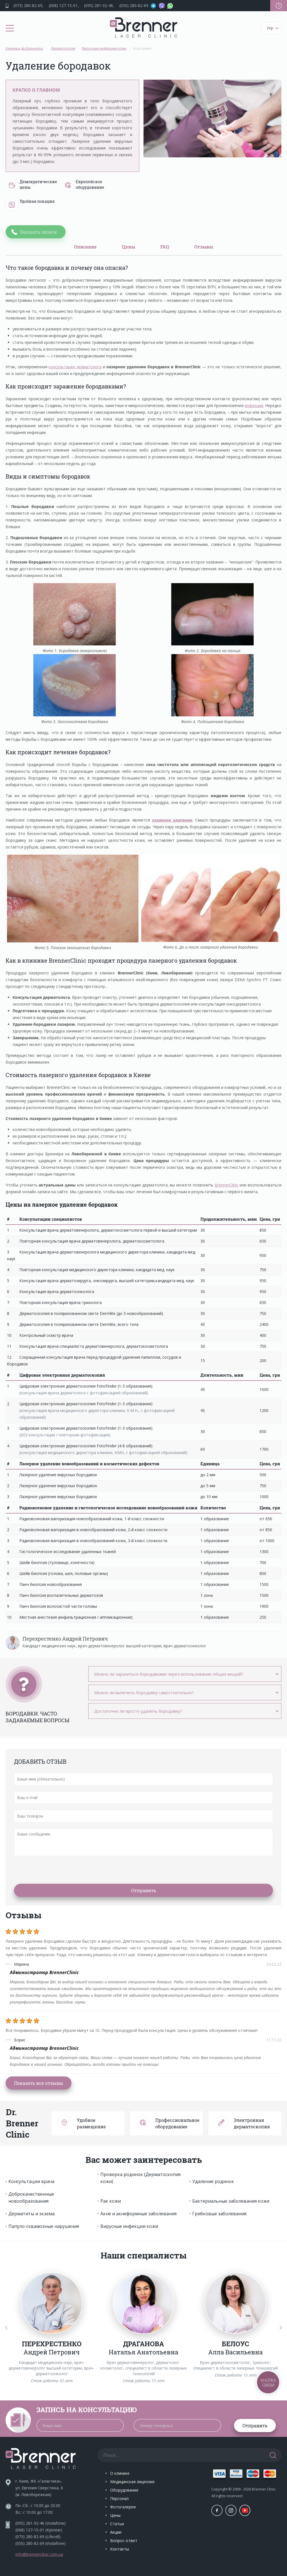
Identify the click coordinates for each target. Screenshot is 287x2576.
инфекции (254, 405)
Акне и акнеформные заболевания (138, 2214)
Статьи (117, 2523)
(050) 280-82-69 (133, 5)
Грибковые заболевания (219, 2214)
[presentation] (56, 1870)
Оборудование (124, 2490)
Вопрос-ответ (123, 2540)
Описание (85, 247)
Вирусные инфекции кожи (129, 2226)
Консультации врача (31, 2181)
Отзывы (203, 247)
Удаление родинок (213, 2181)
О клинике (119, 2473)
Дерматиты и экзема (31, 2214)
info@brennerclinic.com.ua (39, 2554)
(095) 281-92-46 (98, 5)
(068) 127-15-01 (63, 5)
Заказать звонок (38, 232)
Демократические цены (31, 185)
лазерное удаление (172, 820)
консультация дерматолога (74, 366)
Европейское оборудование (83, 185)
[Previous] (6, 2328)
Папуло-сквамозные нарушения (43, 2226)
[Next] (280, 2328)
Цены (128, 247)
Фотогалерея (123, 2507)
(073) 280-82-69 (27, 5)
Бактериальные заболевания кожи (230, 2201)
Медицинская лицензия (132, 2481)
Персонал (119, 2498)
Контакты (119, 2549)
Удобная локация (30, 205)
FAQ (164, 247)
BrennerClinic (227, 1185)
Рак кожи (110, 2201)
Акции (115, 2532)
